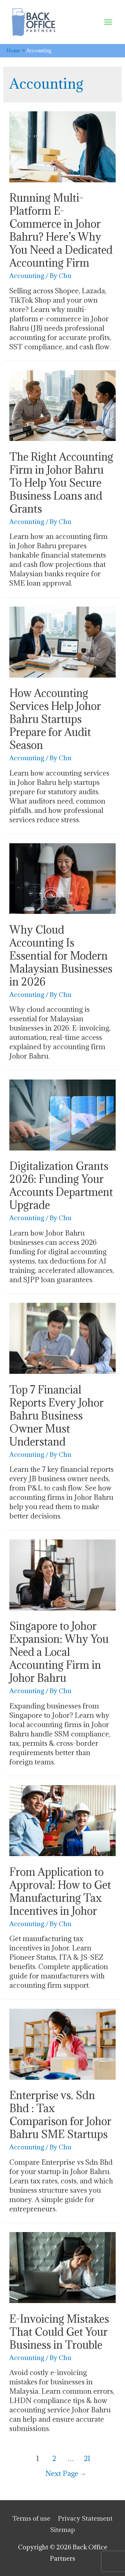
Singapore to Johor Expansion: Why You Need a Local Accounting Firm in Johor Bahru (59, 1652)
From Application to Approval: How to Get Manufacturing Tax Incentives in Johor (60, 1891)
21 (87, 2458)
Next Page (65, 2473)
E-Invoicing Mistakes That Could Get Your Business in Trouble (59, 2332)
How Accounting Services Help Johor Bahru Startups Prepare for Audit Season (55, 719)
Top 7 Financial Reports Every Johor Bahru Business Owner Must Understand (56, 1415)
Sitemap (62, 2529)
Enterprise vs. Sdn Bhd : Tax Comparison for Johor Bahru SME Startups (60, 2114)
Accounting (26, 275)
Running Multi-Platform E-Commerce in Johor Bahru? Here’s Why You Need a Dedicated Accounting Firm (61, 230)
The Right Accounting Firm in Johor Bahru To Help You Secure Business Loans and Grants (61, 483)
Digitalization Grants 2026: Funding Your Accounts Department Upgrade (61, 1185)
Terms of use (31, 2518)
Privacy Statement (85, 2518)
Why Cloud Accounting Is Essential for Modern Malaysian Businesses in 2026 (60, 956)
